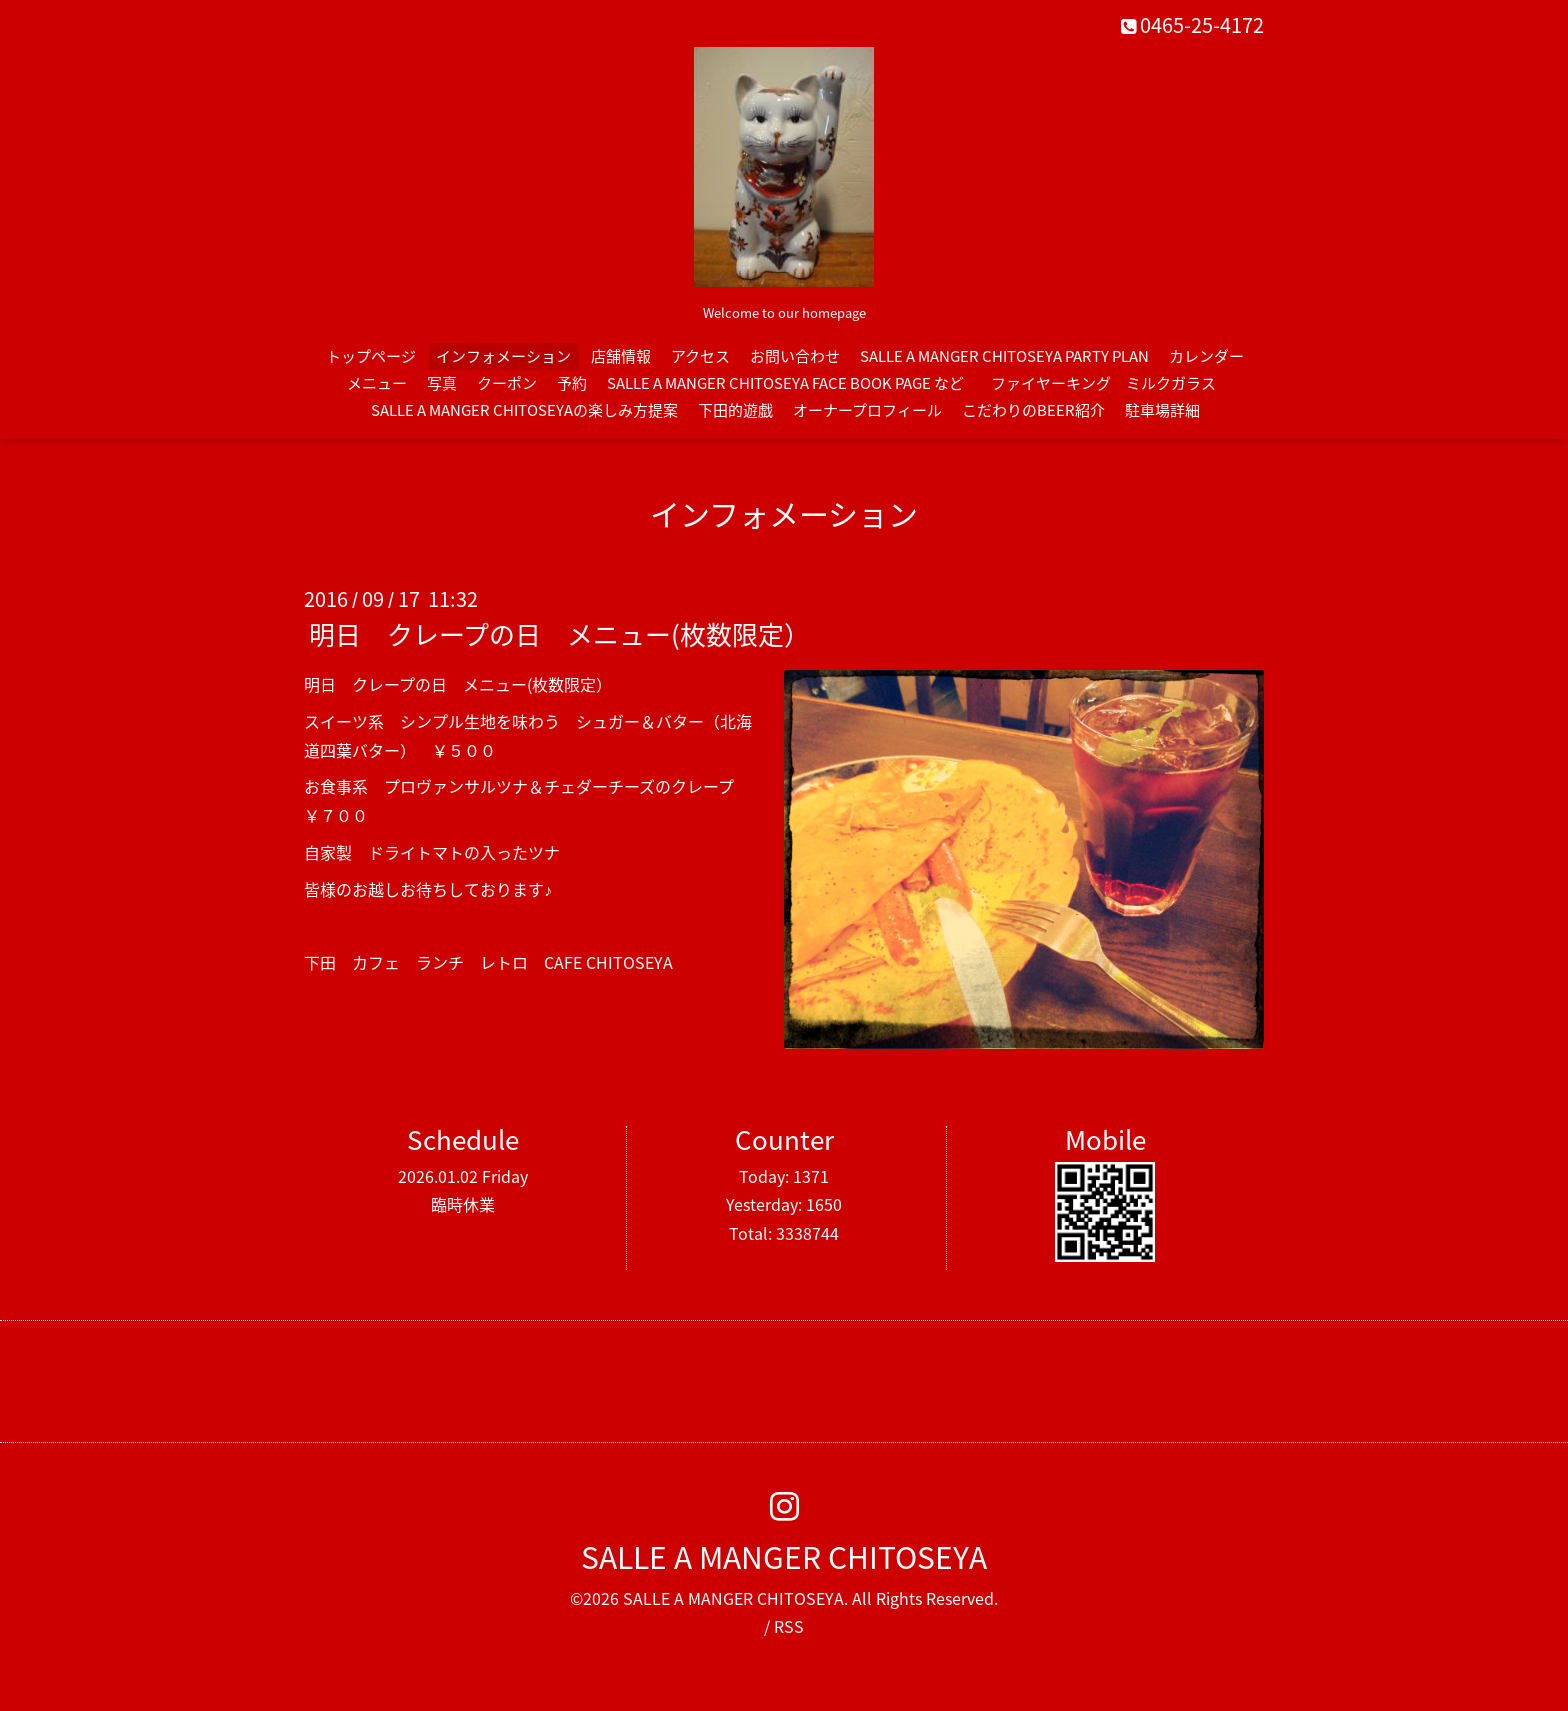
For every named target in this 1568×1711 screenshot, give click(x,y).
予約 (572, 383)
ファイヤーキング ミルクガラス (1111, 383)
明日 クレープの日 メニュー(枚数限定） (559, 634)
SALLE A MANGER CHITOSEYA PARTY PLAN (1004, 356)
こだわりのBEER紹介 (1033, 410)
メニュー (377, 383)
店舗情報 (621, 356)
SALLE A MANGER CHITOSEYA (784, 1556)
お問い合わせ (795, 356)
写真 (442, 383)
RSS (789, 1626)
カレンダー (1206, 356)
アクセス (700, 356)
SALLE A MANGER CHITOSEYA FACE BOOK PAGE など (785, 383)
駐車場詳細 (1162, 410)
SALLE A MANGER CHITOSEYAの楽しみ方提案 (524, 410)
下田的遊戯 (735, 410)
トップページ (371, 356)
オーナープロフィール (867, 410)
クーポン (507, 383)
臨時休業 (463, 1204)
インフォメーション (503, 356)
